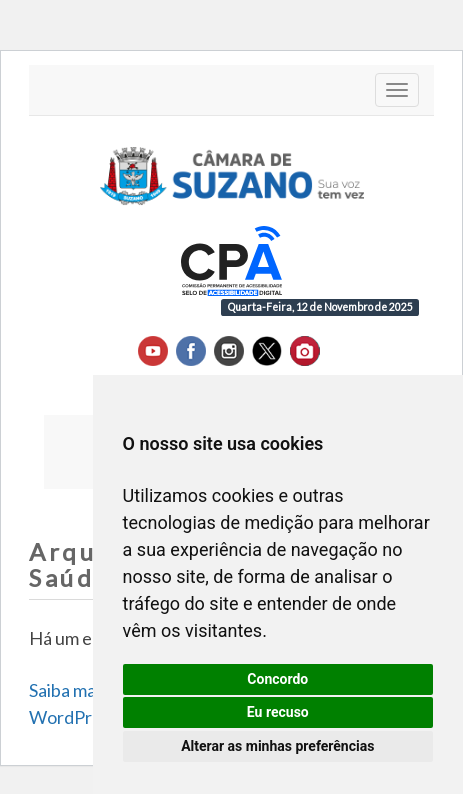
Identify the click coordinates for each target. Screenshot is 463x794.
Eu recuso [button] (278, 712)
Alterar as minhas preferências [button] (277, 746)
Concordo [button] (277, 679)
